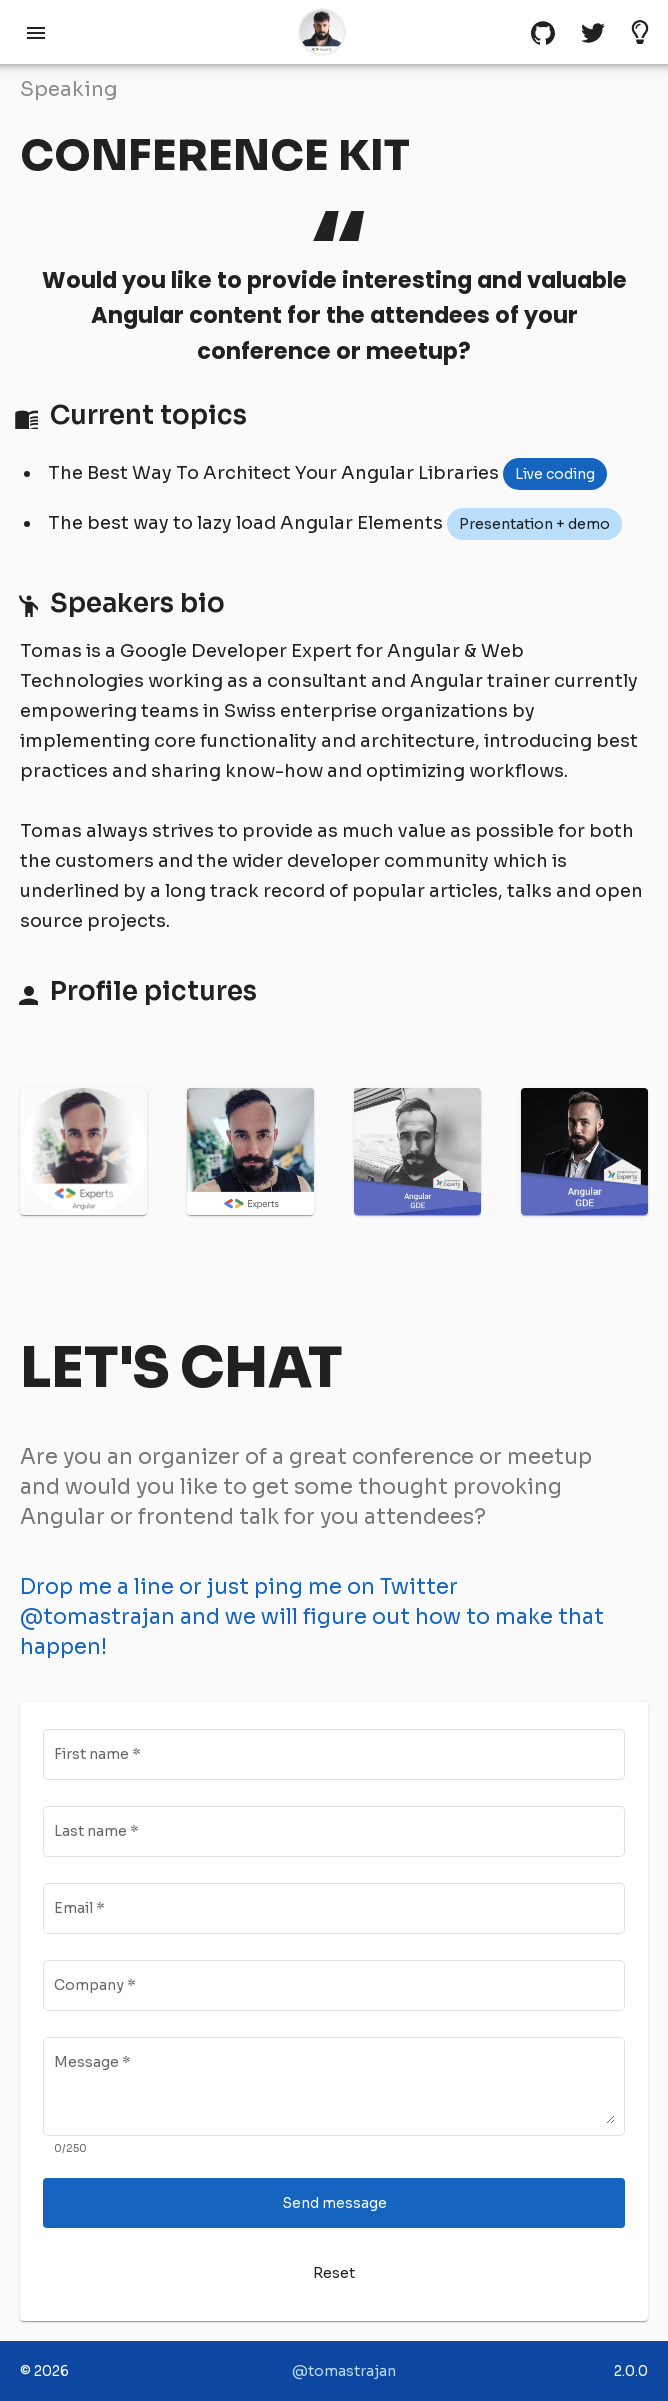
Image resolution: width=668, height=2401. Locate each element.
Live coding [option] (555, 474)
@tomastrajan (344, 2371)
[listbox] (555, 474)
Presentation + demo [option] (534, 524)
